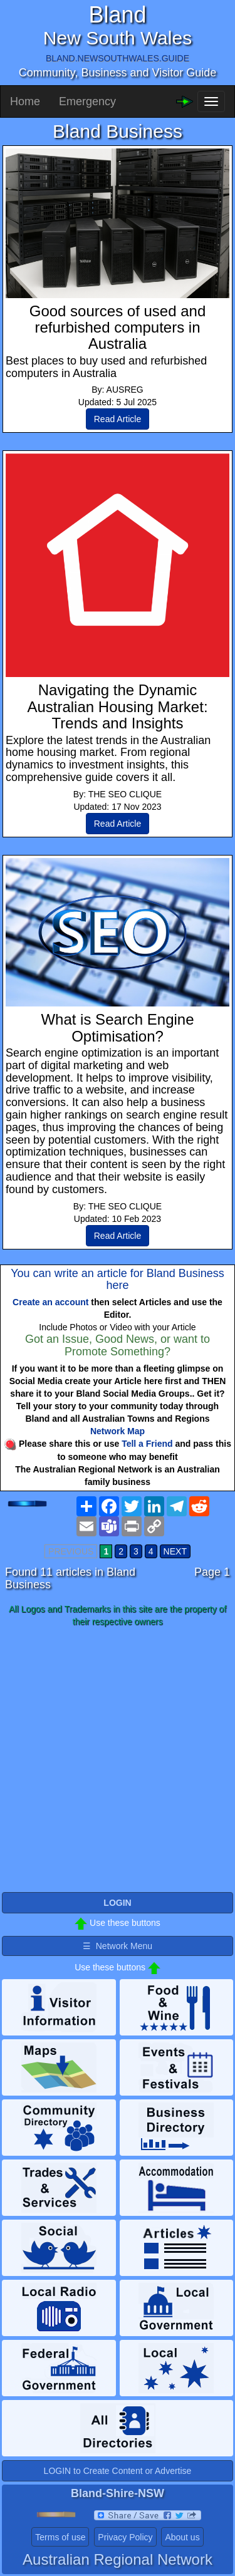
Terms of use (60, 2537)
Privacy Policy (125, 2537)
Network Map (117, 1431)
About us (182, 2537)
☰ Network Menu (117, 1946)
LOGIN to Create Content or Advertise (118, 2471)
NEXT (175, 1551)
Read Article (117, 419)
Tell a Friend (147, 1444)
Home (25, 101)
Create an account (50, 1302)
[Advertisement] (117, 1760)
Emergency (87, 101)
